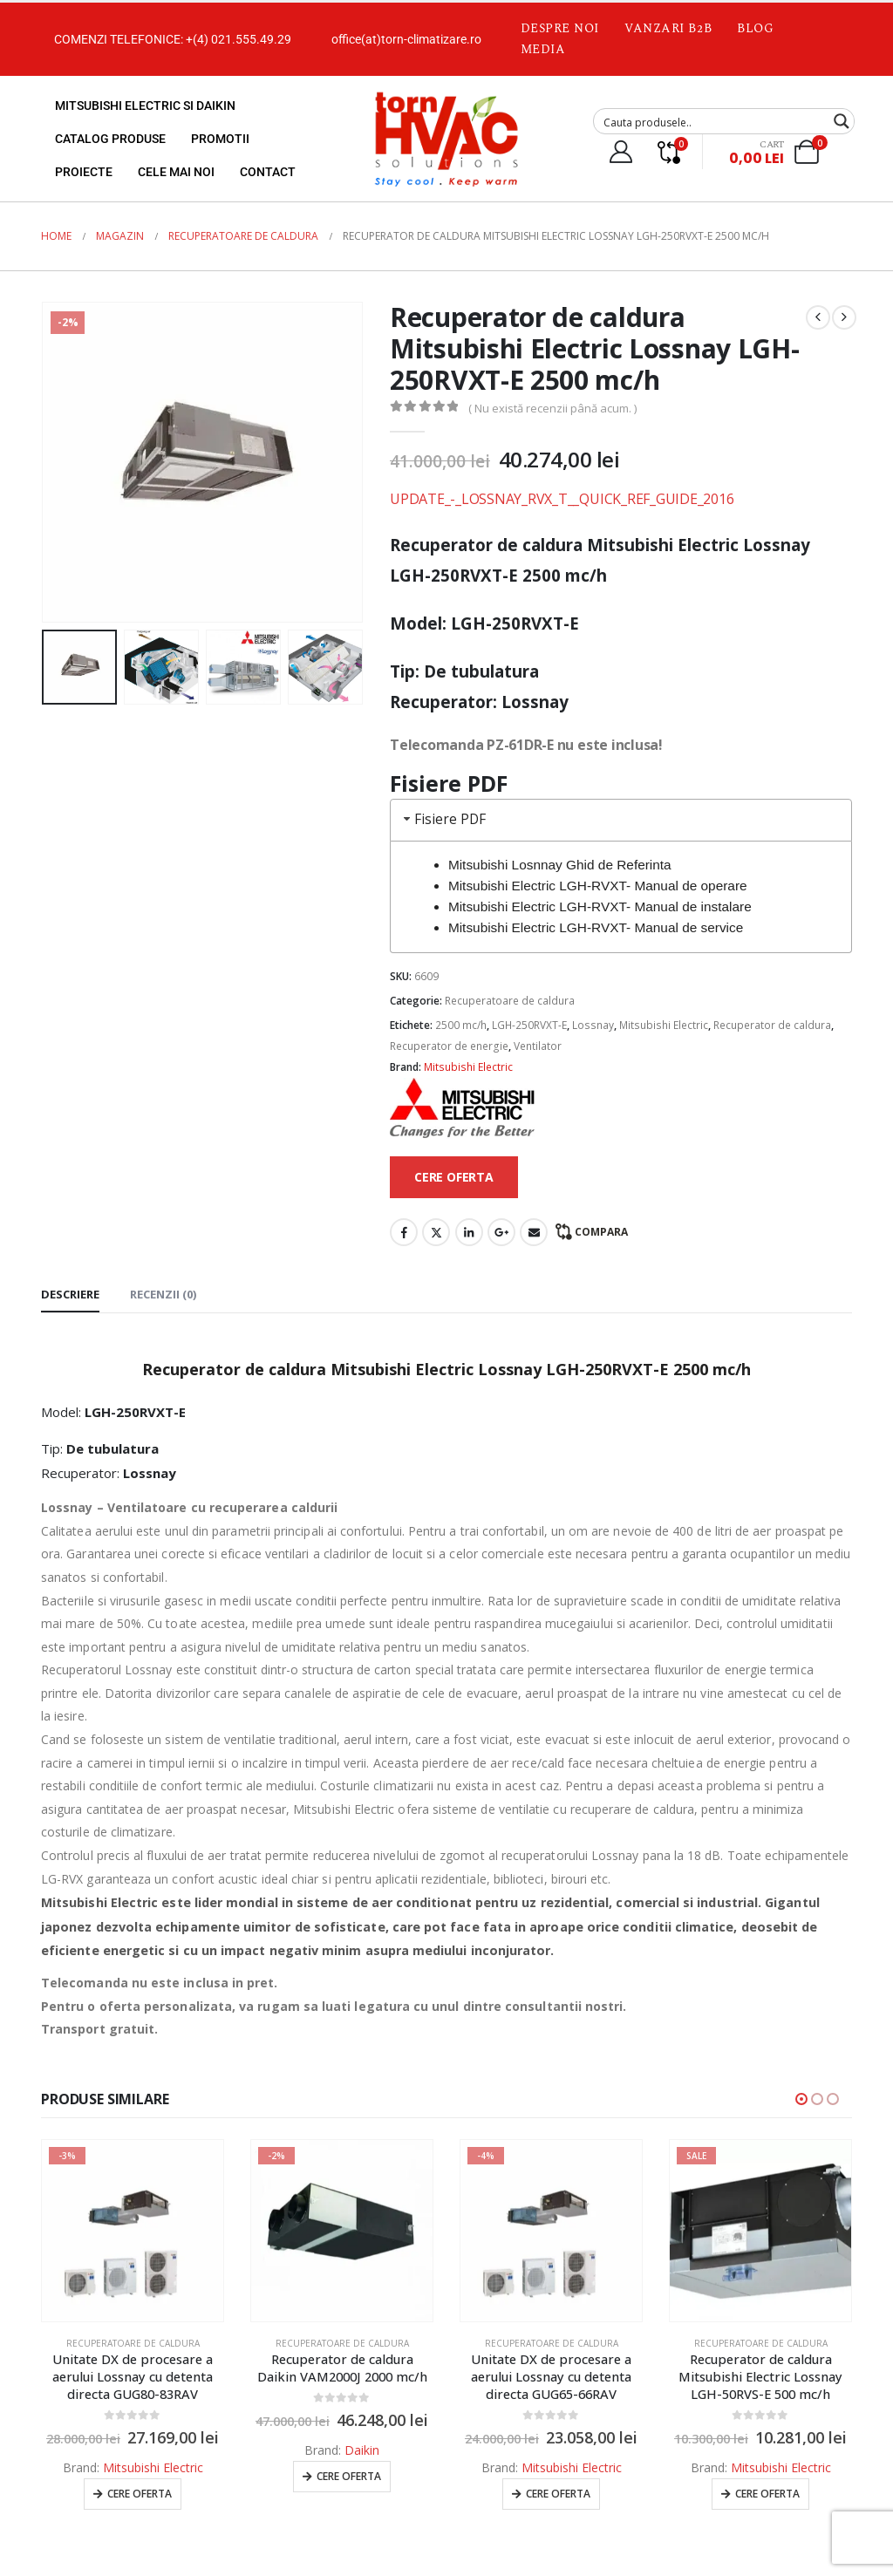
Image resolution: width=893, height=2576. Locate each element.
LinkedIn (469, 1232)
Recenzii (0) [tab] (163, 1294)
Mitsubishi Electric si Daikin (145, 105)
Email (534, 1232)
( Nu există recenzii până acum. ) (552, 408)
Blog (755, 28)
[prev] (818, 317)
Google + (501, 1232)
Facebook (404, 1232)
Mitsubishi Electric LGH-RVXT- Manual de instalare (600, 906)
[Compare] (668, 152)
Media (543, 49)
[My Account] (620, 151)
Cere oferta (139, 2493)
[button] (801, 2099)
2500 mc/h (461, 1025)
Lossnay (593, 1025)
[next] (844, 317)
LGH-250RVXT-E (529, 1025)
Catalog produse (110, 139)
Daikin (361, 2450)
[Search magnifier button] (841, 121)
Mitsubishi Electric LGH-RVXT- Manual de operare (597, 885)
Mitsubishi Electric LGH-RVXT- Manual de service (595, 927)
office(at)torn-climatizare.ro (406, 39)
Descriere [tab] (70, 1294)
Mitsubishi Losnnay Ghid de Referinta (559, 864)
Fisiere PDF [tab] (443, 819)
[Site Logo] (446, 138)
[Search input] (712, 121)
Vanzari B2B (668, 28)
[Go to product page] (132, 2230)
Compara (601, 1231)
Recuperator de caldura (772, 1025)
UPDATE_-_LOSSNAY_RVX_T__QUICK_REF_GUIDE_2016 (561, 498)
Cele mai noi (176, 172)
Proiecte (83, 172)
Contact (268, 172)
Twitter (436, 1232)
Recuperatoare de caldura (510, 1000)
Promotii (220, 139)
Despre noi (560, 28)
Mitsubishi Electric (663, 1025)
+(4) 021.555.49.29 (238, 39)
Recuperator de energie (449, 1046)
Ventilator (538, 1046)
